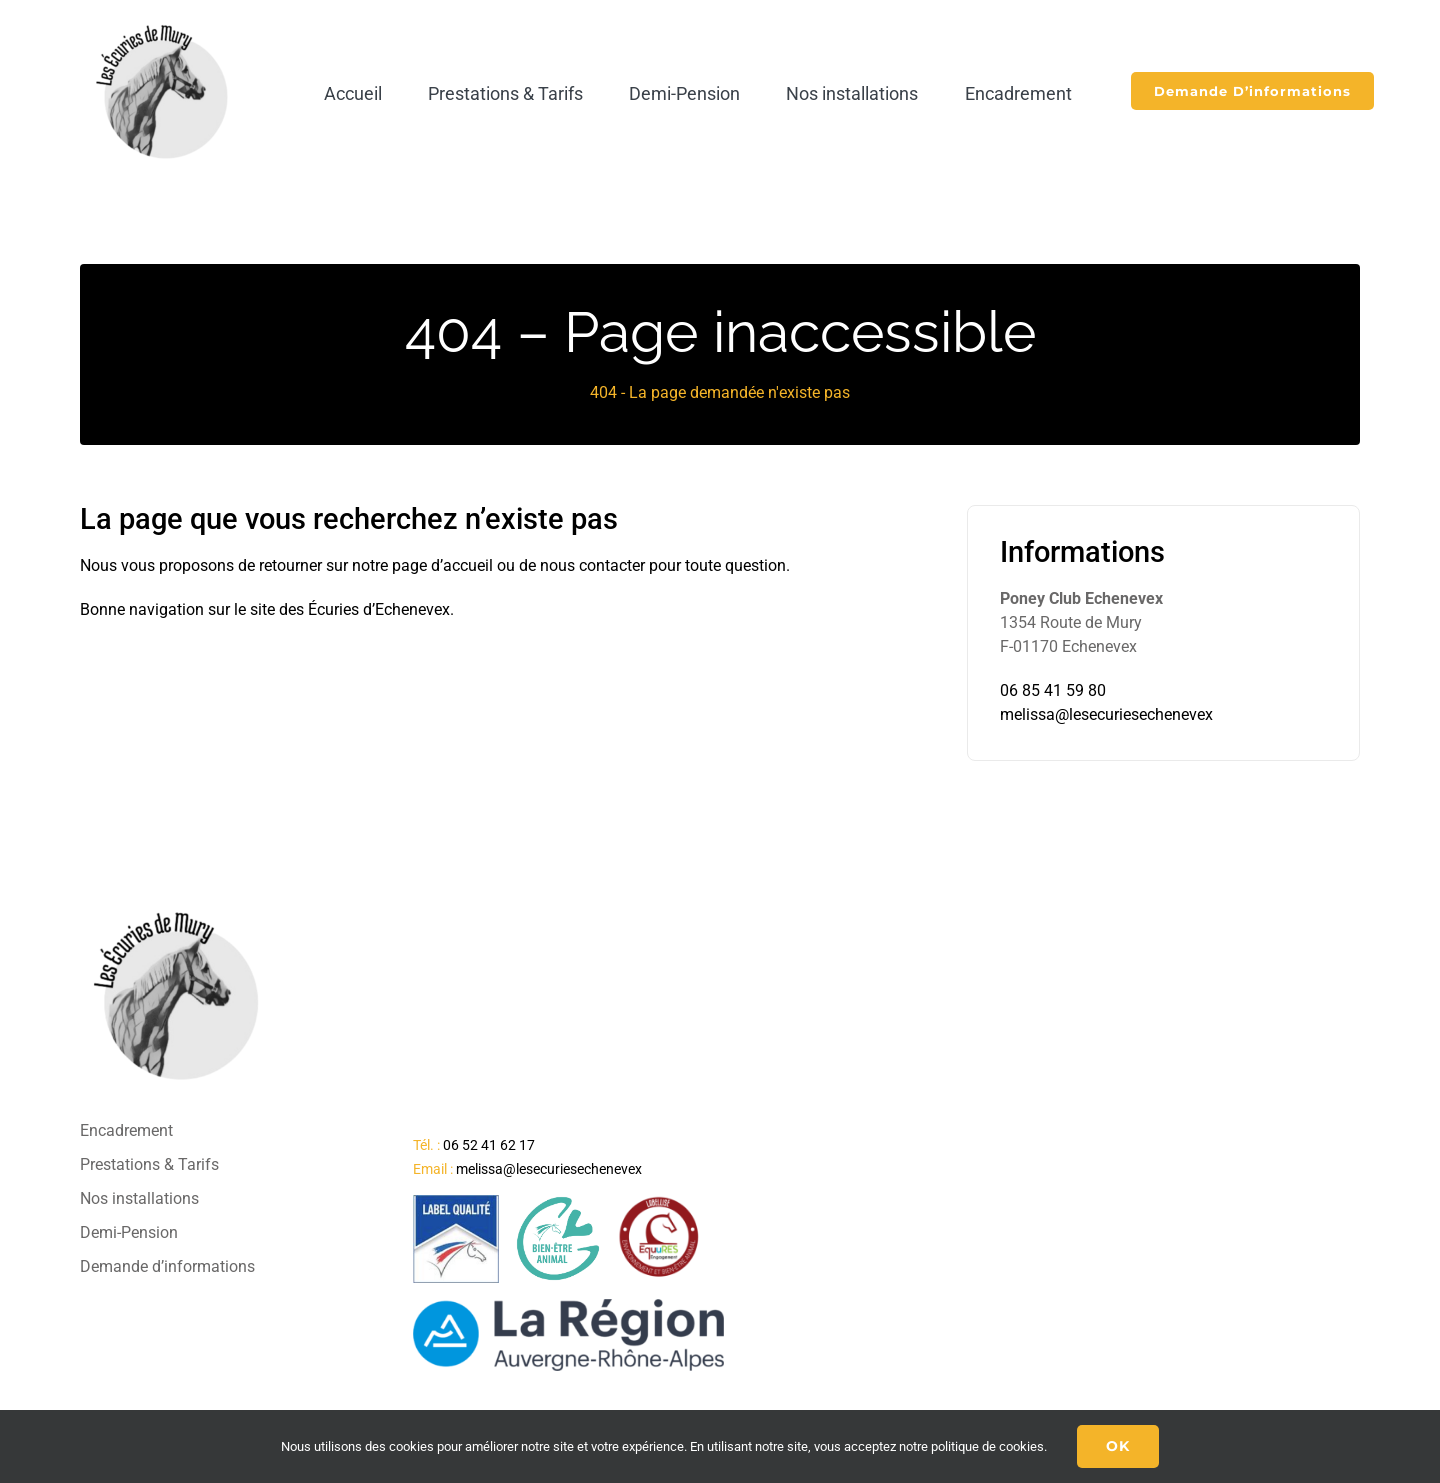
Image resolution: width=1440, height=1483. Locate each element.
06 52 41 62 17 (489, 1145)
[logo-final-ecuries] (165, 23)
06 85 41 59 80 (1053, 690)
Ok (1118, 1446)
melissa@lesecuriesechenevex (1106, 714)
